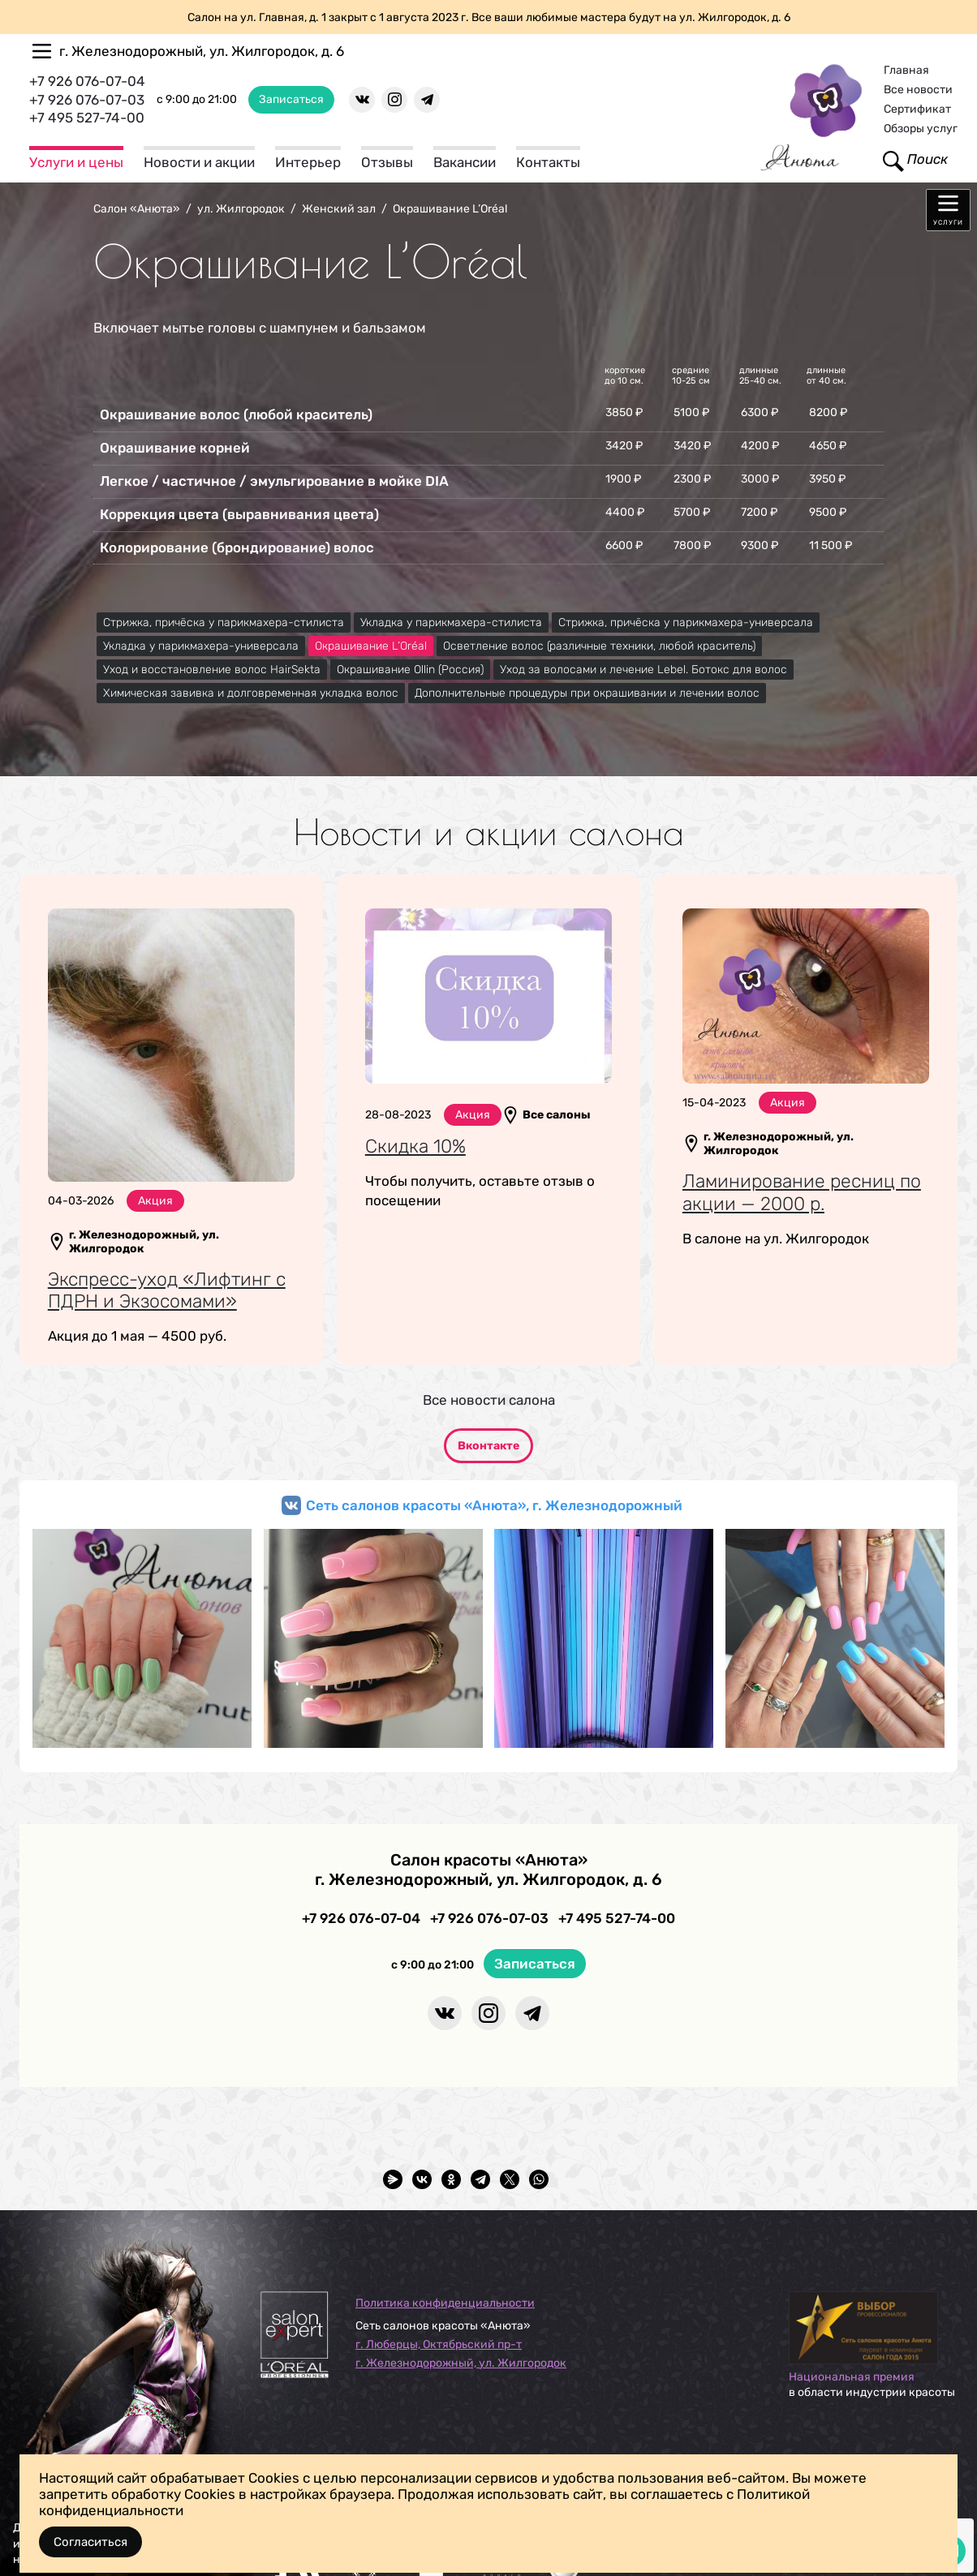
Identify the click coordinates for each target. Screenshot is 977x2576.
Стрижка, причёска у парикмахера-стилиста (223, 622)
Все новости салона (489, 1400)
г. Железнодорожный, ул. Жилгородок (460, 2363)
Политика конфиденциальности (445, 2303)
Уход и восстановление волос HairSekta (212, 669)
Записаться (291, 99)
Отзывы (387, 162)
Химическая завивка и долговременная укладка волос (250, 693)
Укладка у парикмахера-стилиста (451, 622)
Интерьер (308, 162)
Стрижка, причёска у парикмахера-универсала (685, 622)
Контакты (548, 162)
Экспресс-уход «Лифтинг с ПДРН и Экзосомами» (167, 1290)
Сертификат (917, 109)
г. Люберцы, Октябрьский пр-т (438, 2344)
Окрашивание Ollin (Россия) (410, 669)
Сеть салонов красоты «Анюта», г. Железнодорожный (494, 1505)
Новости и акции (199, 162)
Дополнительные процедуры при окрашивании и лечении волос (587, 693)
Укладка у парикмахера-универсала (201, 646)
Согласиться (90, 2542)
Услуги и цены (76, 162)
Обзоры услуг (921, 128)
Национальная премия (852, 2377)
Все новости (918, 90)
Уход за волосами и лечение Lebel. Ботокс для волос (643, 669)
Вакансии (464, 162)
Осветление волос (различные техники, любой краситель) (599, 646)
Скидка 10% (415, 1146)
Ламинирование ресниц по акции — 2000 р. (801, 1192)
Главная (906, 70)
